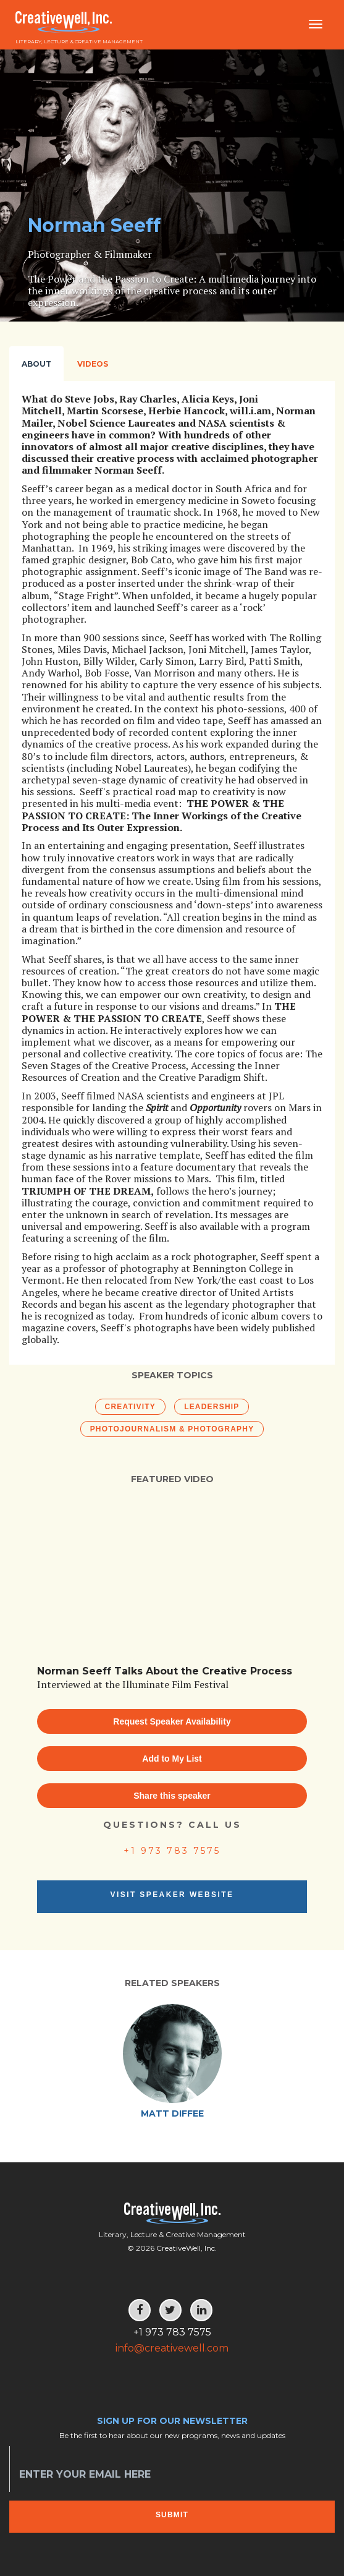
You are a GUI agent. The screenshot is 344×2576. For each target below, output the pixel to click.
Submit (172, 2514)
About (36, 364)
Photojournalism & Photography (172, 1429)
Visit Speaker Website (172, 1894)
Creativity (130, 1406)
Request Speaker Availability (171, 1721)
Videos (92, 364)
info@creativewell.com (172, 2348)
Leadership (211, 1406)
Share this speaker (172, 1796)
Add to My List (171, 1759)
